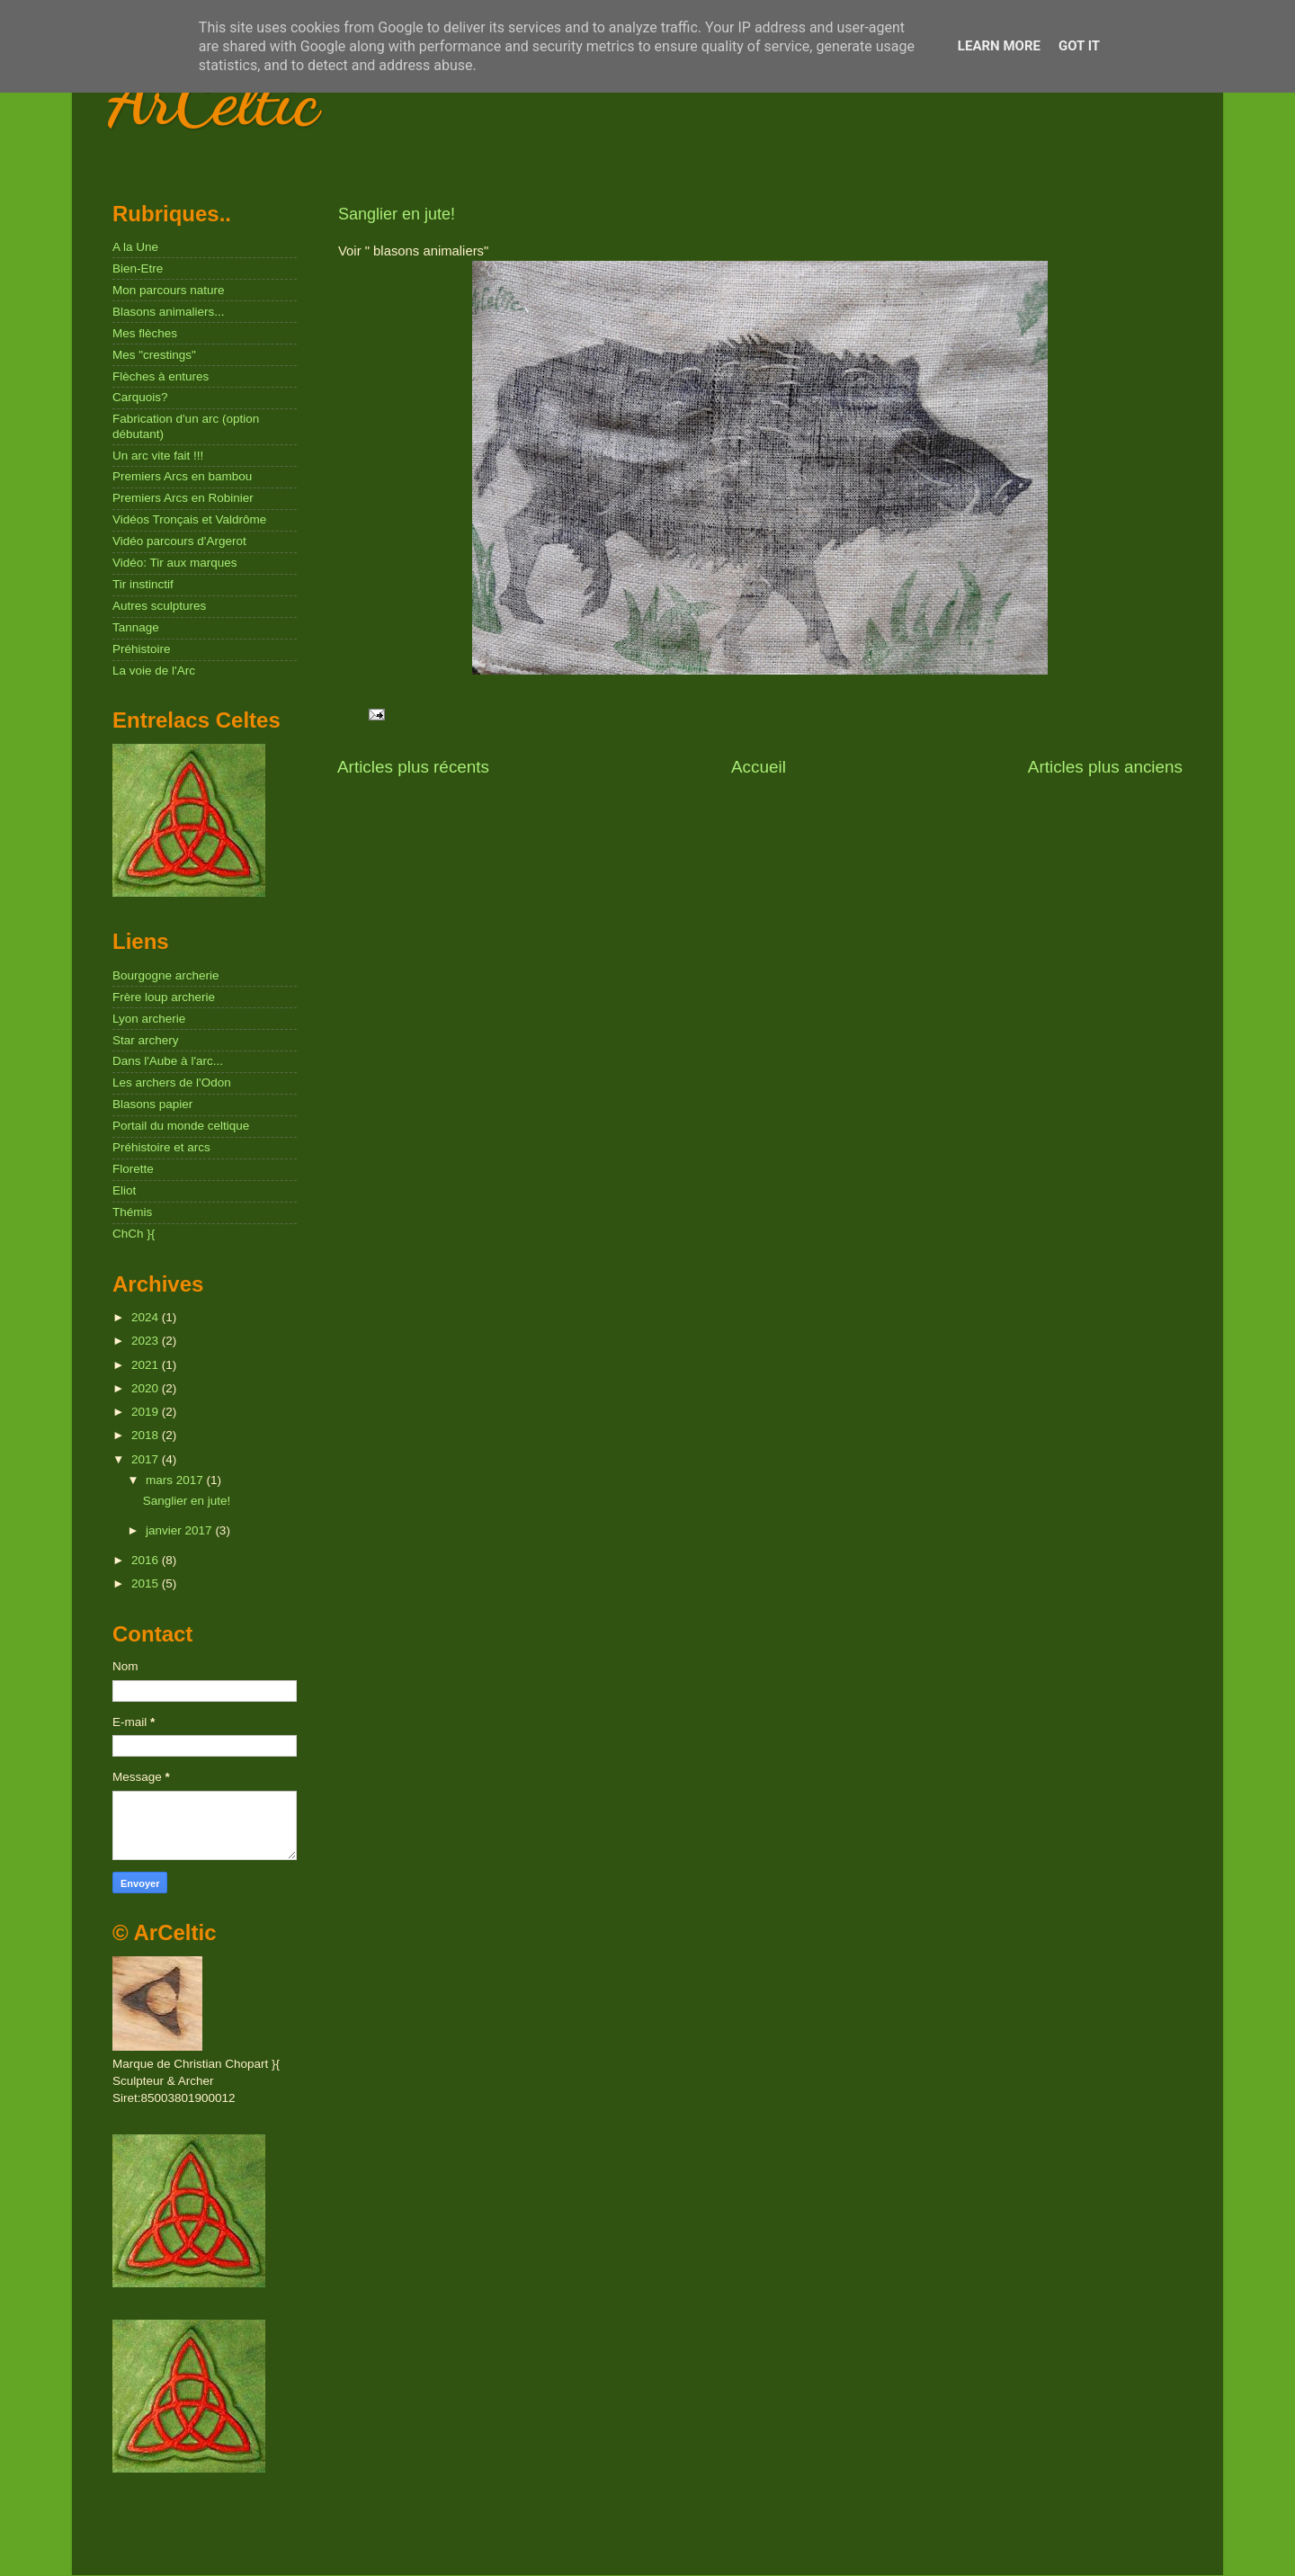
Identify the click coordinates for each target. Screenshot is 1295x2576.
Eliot (124, 1190)
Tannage (135, 627)
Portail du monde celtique (180, 1125)
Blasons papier (152, 1104)
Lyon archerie (148, 1018)
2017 (146, 1459)
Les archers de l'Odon (171, 1082)
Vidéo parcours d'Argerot (179, 541)
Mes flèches (144, 333)
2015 (146, 1583)
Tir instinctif (143, 584)
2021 (146, 1365)
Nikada (798, 2539)
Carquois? (140, 397)
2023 (146, 1340)
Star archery (145, 1040)
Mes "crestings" (154, 355)
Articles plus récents (413, 766)
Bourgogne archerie (165, 975)
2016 (146, 1560)
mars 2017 (176, 1480)
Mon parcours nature (168, 290)
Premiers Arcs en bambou (182, 476)
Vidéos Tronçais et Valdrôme (189, 519)
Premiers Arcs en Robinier (183, 498)
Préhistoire (141, 649)
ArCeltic (213, 99)
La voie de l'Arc (153, 670)
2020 (146, 1388)
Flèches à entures (160, 376)
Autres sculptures (159, 606)
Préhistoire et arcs (161, 1147)
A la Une (135, 247)
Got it (1079, 46)
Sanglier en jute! (396, 214)
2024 (146, 1317)
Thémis (132, 1212)
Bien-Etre (137, 268)
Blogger (903, 2539)
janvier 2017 (180, 1530)
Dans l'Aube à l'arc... (167, 1061)
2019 (146, 1411)
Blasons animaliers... (168, 311)
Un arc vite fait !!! (157, 455)
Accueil (758, 766)
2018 (146, 1435)
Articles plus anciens (1105, 766)
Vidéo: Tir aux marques (174, 562)
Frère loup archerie (163, 997)
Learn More (999, 46)
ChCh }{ (133, 1233)
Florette (133, 1169)
